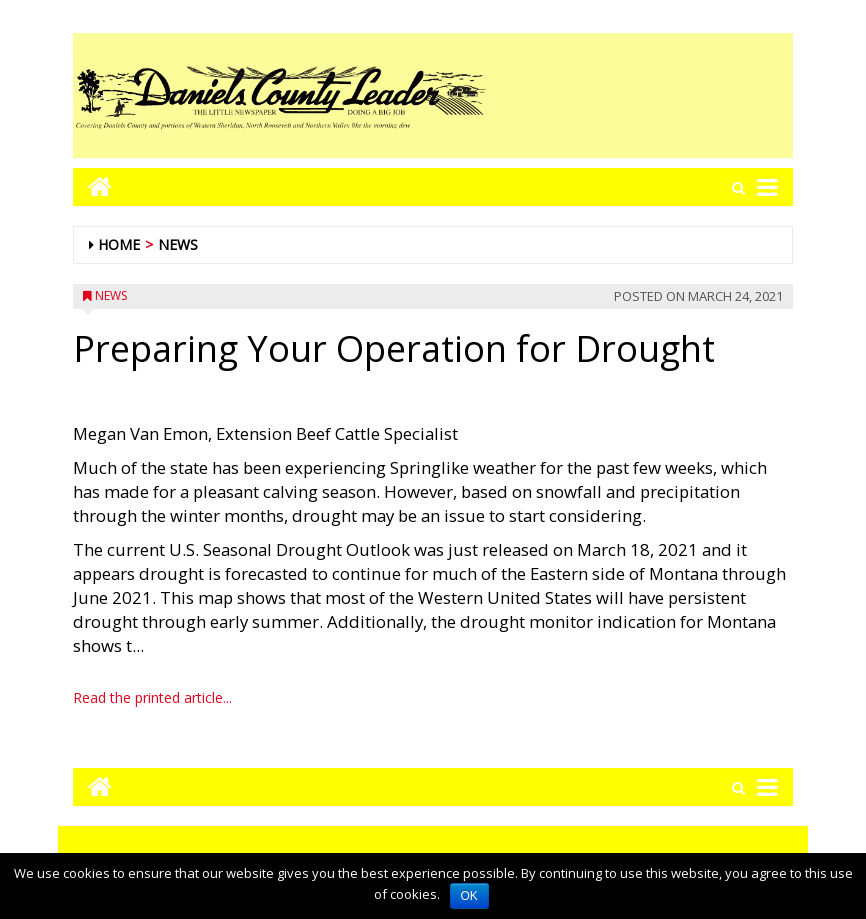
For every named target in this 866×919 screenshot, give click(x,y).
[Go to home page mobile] (92, 186)
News (178, 244)
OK (469, 896)
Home (119, 244)
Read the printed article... (152, 697)
